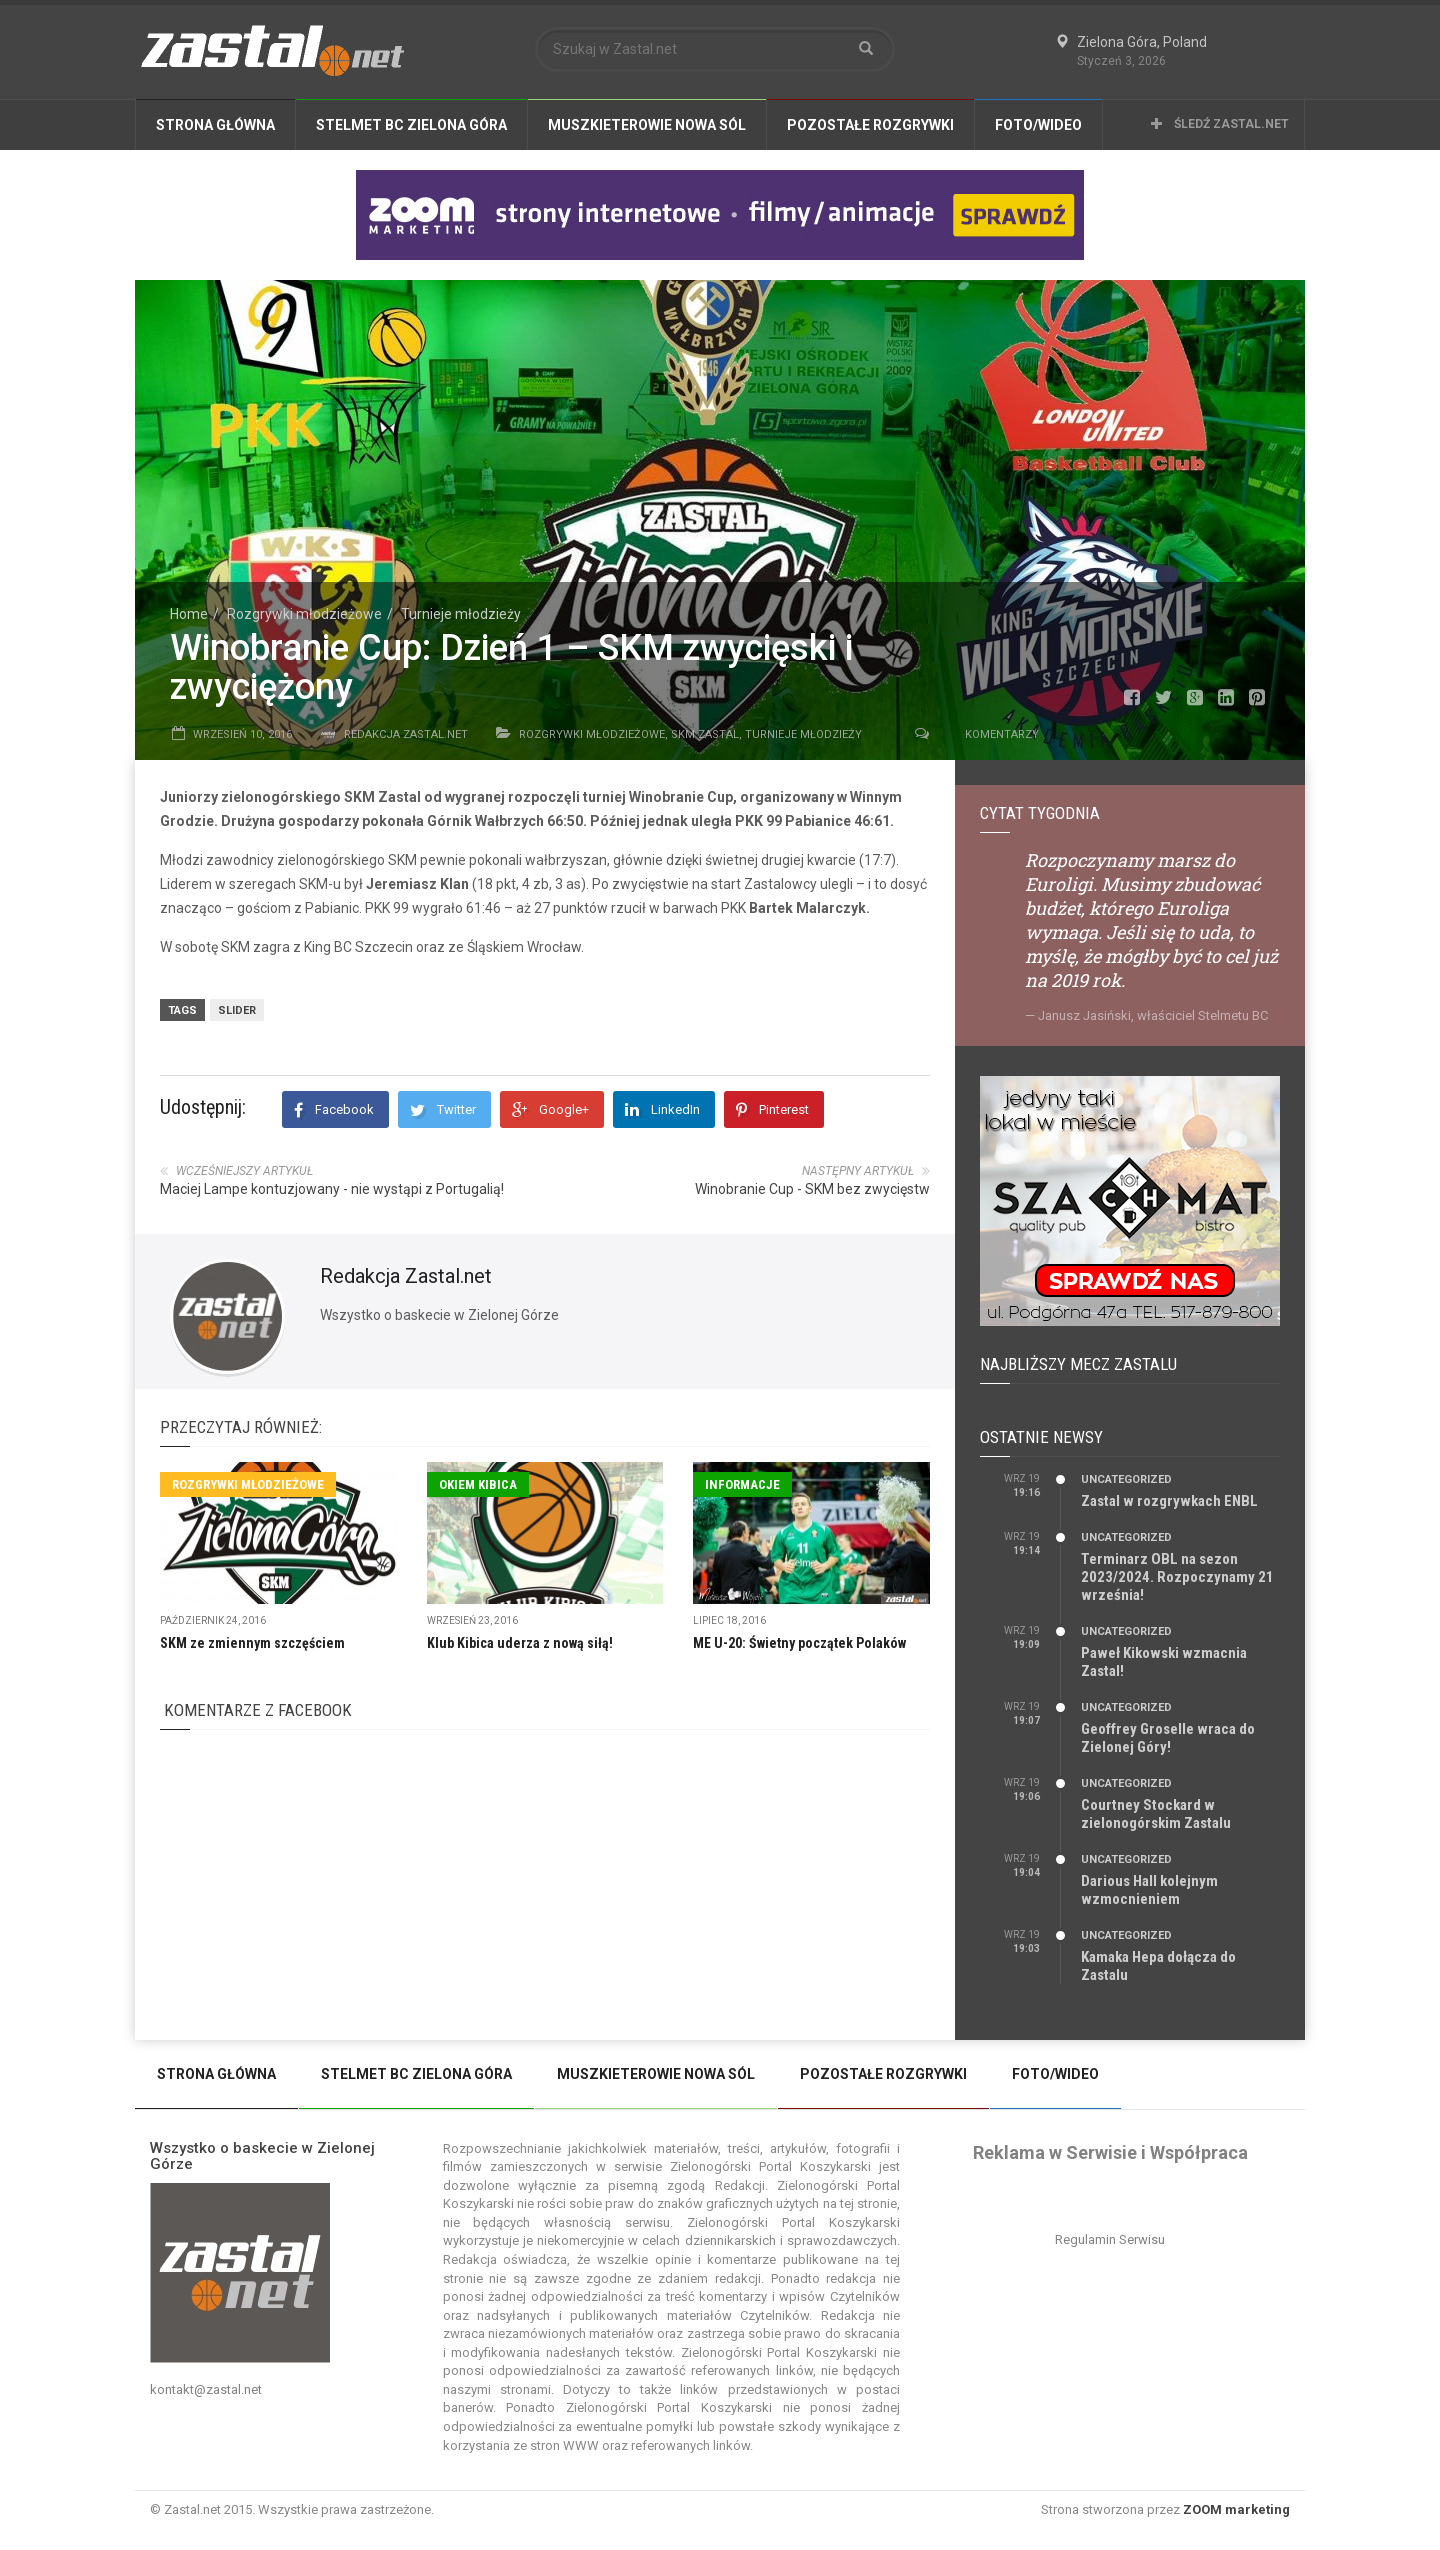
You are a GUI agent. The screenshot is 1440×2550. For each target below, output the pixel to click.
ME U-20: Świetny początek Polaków (799, 1643)
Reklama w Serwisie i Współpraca (1110, 2152)
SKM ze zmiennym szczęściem (252, 1643)
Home (189, 614)
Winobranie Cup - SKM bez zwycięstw (812, 1189)
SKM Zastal (705, 734)
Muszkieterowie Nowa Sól (647, 125)
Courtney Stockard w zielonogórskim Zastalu (1156, 1814)
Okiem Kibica (478, 1484)
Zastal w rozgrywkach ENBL (1169, 1501)
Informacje (742, 1484)
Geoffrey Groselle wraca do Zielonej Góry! (1168, 1738)
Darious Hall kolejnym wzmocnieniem (1149, 1890)
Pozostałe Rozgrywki (870, 125)
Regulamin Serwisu (1110, 2239)
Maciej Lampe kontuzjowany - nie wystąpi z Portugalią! (332, 1189)
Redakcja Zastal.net (406, 734)
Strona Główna (215, 125)
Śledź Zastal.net (1220, 124)
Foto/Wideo (1038, 125)
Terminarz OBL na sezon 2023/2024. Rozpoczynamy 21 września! (1177, 1577)
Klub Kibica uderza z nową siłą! (520, 1643)
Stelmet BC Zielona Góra (411, 125)
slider (237, 1010)
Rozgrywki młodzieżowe (304, 614)
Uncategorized (1126, 1479)
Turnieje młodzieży (461, 614)
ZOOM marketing (1236, 2509)
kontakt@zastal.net (206, 2389)
